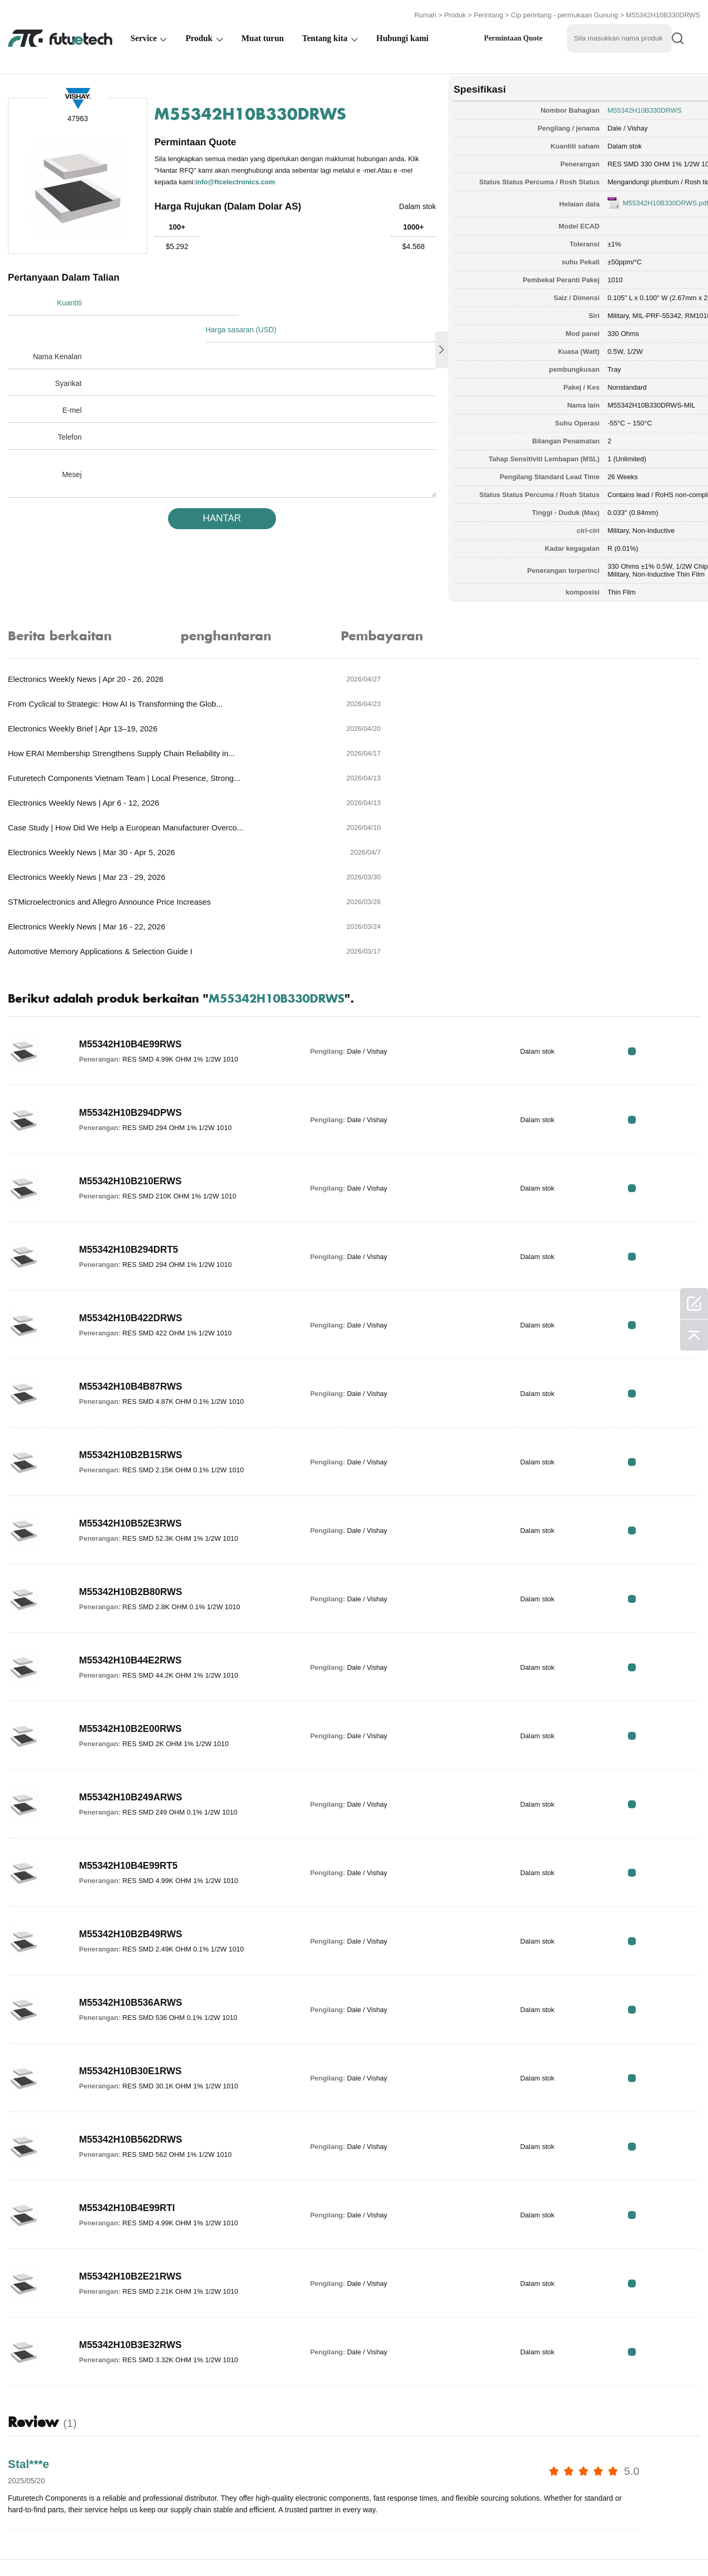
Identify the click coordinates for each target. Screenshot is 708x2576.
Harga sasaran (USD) (248, 300)
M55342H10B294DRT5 (128, 1099)
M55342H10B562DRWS (130, 1989)
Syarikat (68, 354)
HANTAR (205, 488)
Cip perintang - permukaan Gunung (564, 12)
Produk (455, 12)
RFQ (667, 901)
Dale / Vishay (575, 123)
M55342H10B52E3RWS (130, 1373)
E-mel (72, 381)
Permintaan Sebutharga (223, 2546)
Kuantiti (69, 300)
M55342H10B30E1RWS (130, 1921)
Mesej (72, 445)
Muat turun (262, 35)
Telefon (70, 407)
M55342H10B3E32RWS (130, 2194)
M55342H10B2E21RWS (130, 2126)
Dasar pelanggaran (121, 2546)
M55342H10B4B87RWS (130, 1236)
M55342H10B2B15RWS (130, 1305)
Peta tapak (549, 2546)
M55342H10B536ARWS (130, 1852)
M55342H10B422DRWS (130, 1168)
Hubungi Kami (379, 2546)
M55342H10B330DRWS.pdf (612, 198)
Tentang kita (324, 35)
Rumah (425, 12)
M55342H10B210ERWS (130, 1031)
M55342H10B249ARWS (130, 1647)
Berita (435, 2546)
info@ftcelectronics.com (286, 178)
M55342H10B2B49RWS (130, 1784)
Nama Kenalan (57, 327)
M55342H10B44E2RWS (130, 1510)
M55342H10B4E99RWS (130, 894)
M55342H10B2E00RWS (130, 1578)
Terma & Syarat (35, 2546)
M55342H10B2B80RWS (130, 1441)
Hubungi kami (402, 35)
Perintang (488, 12)
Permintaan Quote (513, 35)
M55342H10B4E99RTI (127, 2058)
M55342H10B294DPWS (130, 962)
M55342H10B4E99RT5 (128, 1715)
